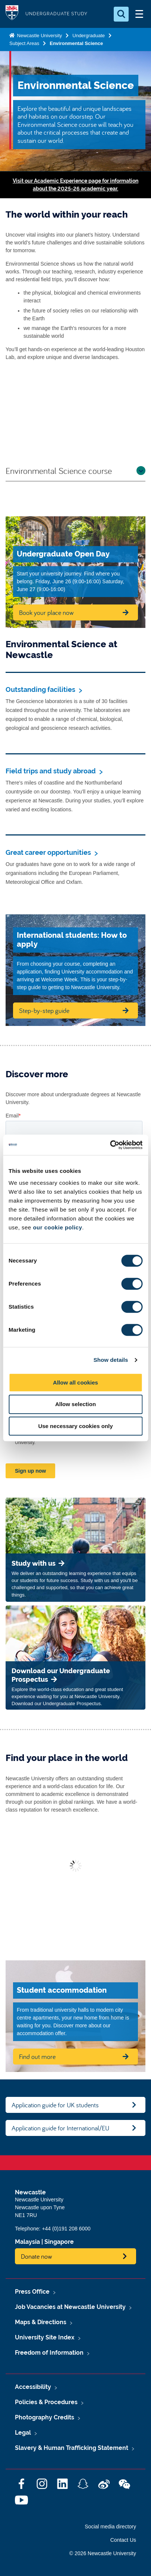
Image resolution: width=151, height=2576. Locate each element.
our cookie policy (57, 1227)
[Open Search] (121, 14)
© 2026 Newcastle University (102, 2553)
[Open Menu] (139, 14)
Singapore (59, 2241)
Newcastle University (39, 35)
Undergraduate (88, 35)
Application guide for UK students (55, 2105)
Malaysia (27, 2241)
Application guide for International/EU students (60, 2130)
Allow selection (75, 1404)
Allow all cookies (75, 1382)
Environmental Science (76, 43)
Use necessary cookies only (75, 1426)
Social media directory (110, 2527)
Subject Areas (24, 43)
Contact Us (123, 2540)
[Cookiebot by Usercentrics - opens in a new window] (109, 1145)
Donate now (36, 2256)
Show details (111, 1360)
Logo (11, 14)
